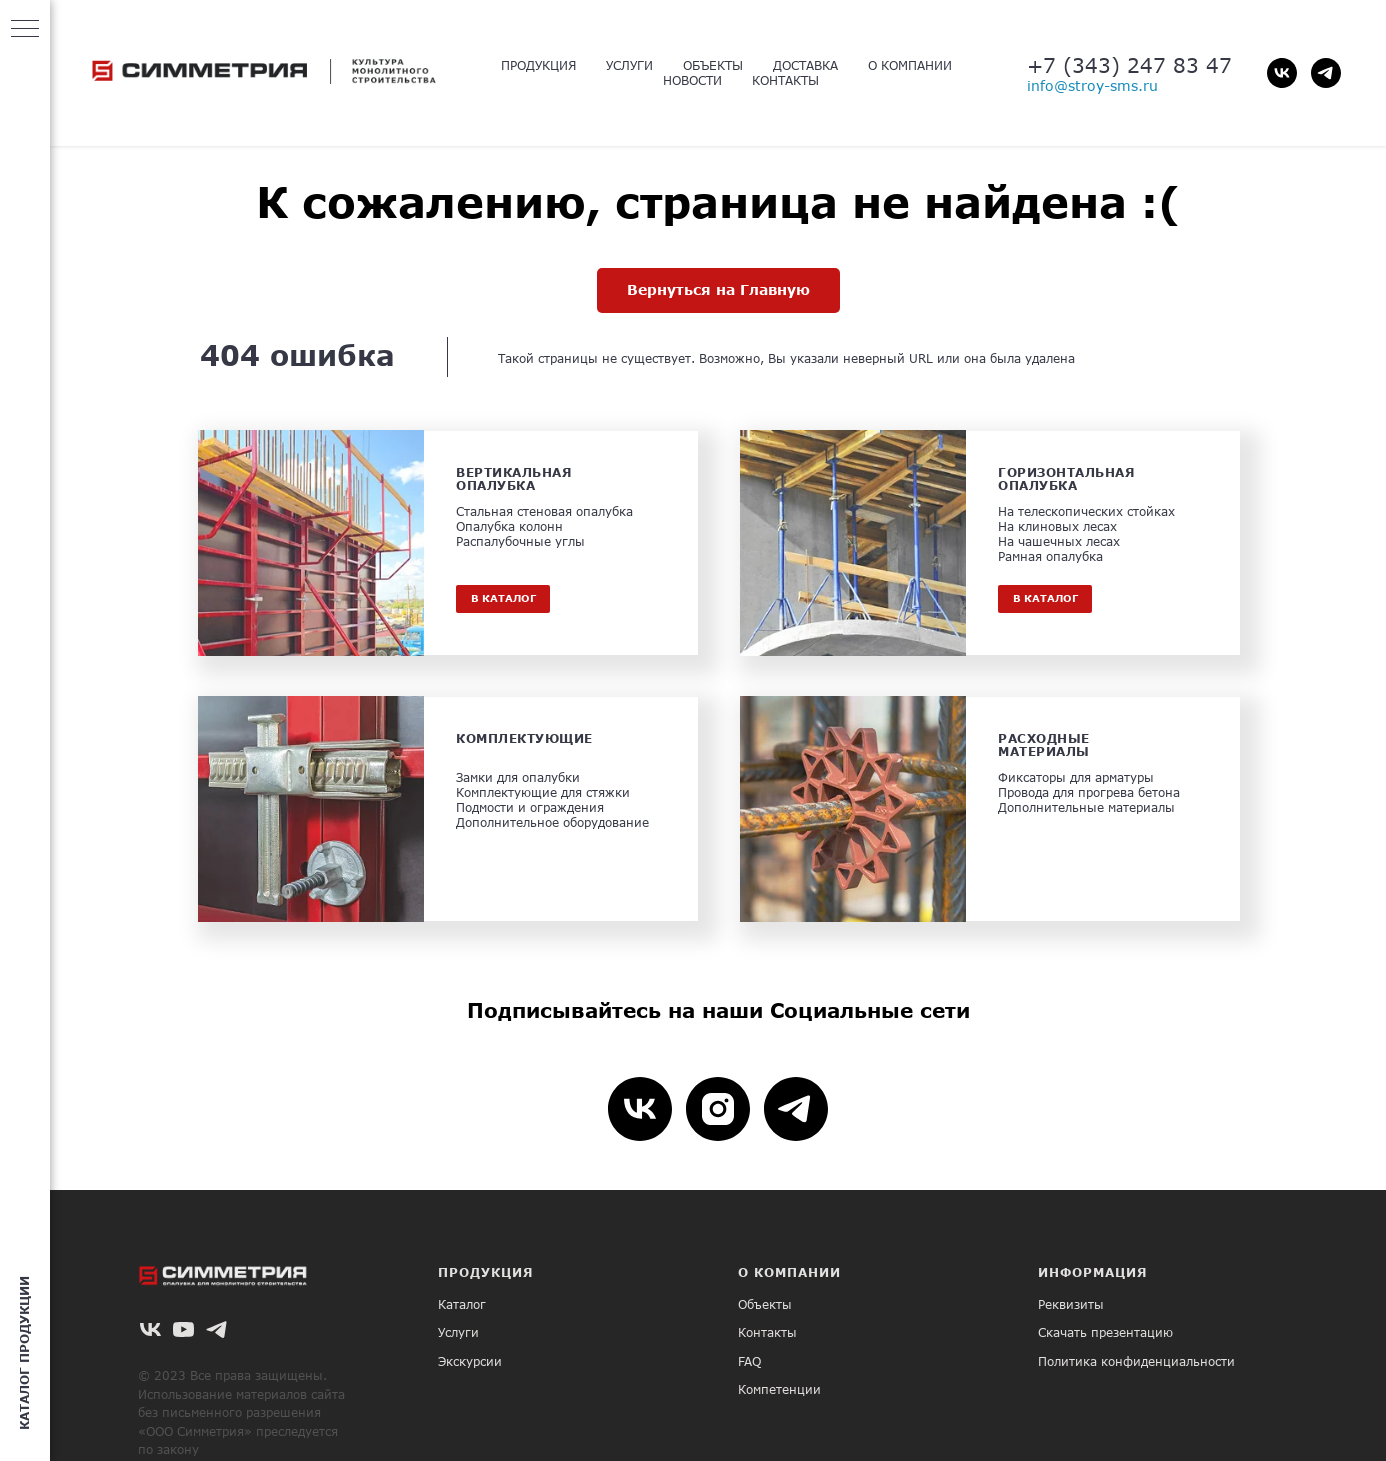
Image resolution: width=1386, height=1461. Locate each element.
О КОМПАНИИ (910, 65)
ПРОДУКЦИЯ (538, 65)
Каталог (462, 1304)
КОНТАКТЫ (785, 80)
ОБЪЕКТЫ (713, 65)
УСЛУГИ (629, 65)
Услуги (458, 1332)
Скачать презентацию (1105, 1332)
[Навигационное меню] (25, 30)
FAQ (749, 1361)
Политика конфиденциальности (1136, 1361)
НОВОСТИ (692, 80)
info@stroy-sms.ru (1092, 85)
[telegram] (1326, 73)
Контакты (767, 1332)
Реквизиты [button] (1071, 1304)
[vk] (1282, 73)
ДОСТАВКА (805, 65)
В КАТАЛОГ (503, 598)
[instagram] (718, 1109)
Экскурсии (470, 1361)
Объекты (765, 1304)
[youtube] (183, 1329)
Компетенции (779, 1389)
